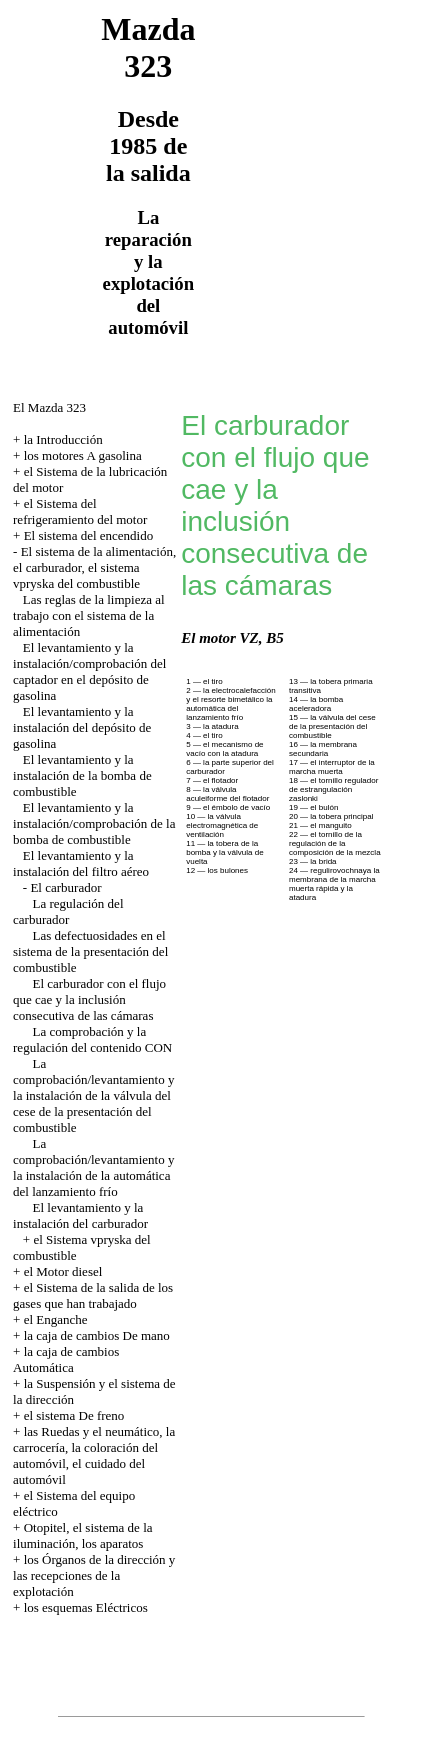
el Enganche (56, 1319)
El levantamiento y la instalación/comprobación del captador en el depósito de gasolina (89, 671)
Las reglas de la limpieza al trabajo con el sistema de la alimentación (89, 615)
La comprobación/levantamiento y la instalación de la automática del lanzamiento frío (93, 1167)
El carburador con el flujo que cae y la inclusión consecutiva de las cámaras (89, 999)
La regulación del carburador (68, 911)
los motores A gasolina (83, 455)
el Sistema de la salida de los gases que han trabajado (93, 1295)
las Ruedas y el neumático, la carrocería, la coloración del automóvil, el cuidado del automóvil (94, 1455)
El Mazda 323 (49, 407)
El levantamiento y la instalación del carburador (80, 1215)
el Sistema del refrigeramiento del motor (80, 511)
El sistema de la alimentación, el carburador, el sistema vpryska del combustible (94, 567)
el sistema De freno (74, 1415)
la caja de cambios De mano (97, 1335)
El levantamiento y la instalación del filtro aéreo (81, 863)
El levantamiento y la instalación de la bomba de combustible (82, 775)
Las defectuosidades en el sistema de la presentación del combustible (90, 951)
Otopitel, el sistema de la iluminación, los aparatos (82, 1535)
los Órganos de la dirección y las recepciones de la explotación (94, 1575)
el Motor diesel (63, 1271)
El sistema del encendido (89, 535)
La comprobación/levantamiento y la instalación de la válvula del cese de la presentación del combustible (93, 1095)
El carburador (65, 887)
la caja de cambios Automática (66, 1359)
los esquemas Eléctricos (86, 1607)
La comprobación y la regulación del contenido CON (92, 1039)
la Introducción (63, 439)
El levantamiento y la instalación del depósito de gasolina (82, 727)
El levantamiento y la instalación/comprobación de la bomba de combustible (94, 823)
